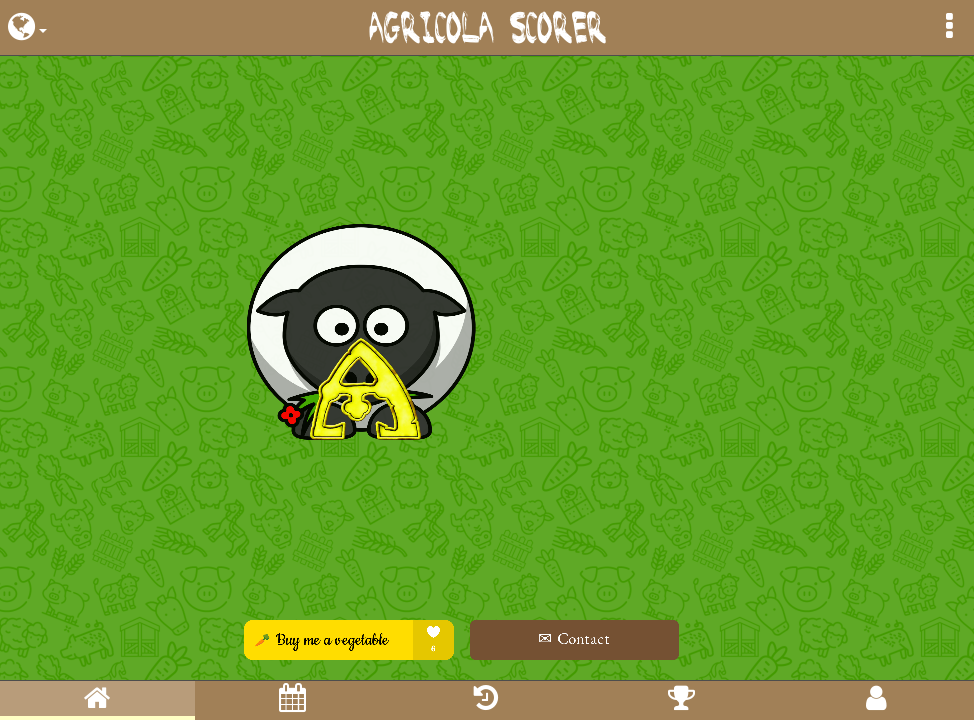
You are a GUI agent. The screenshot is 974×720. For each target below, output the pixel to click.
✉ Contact (597, 638)
